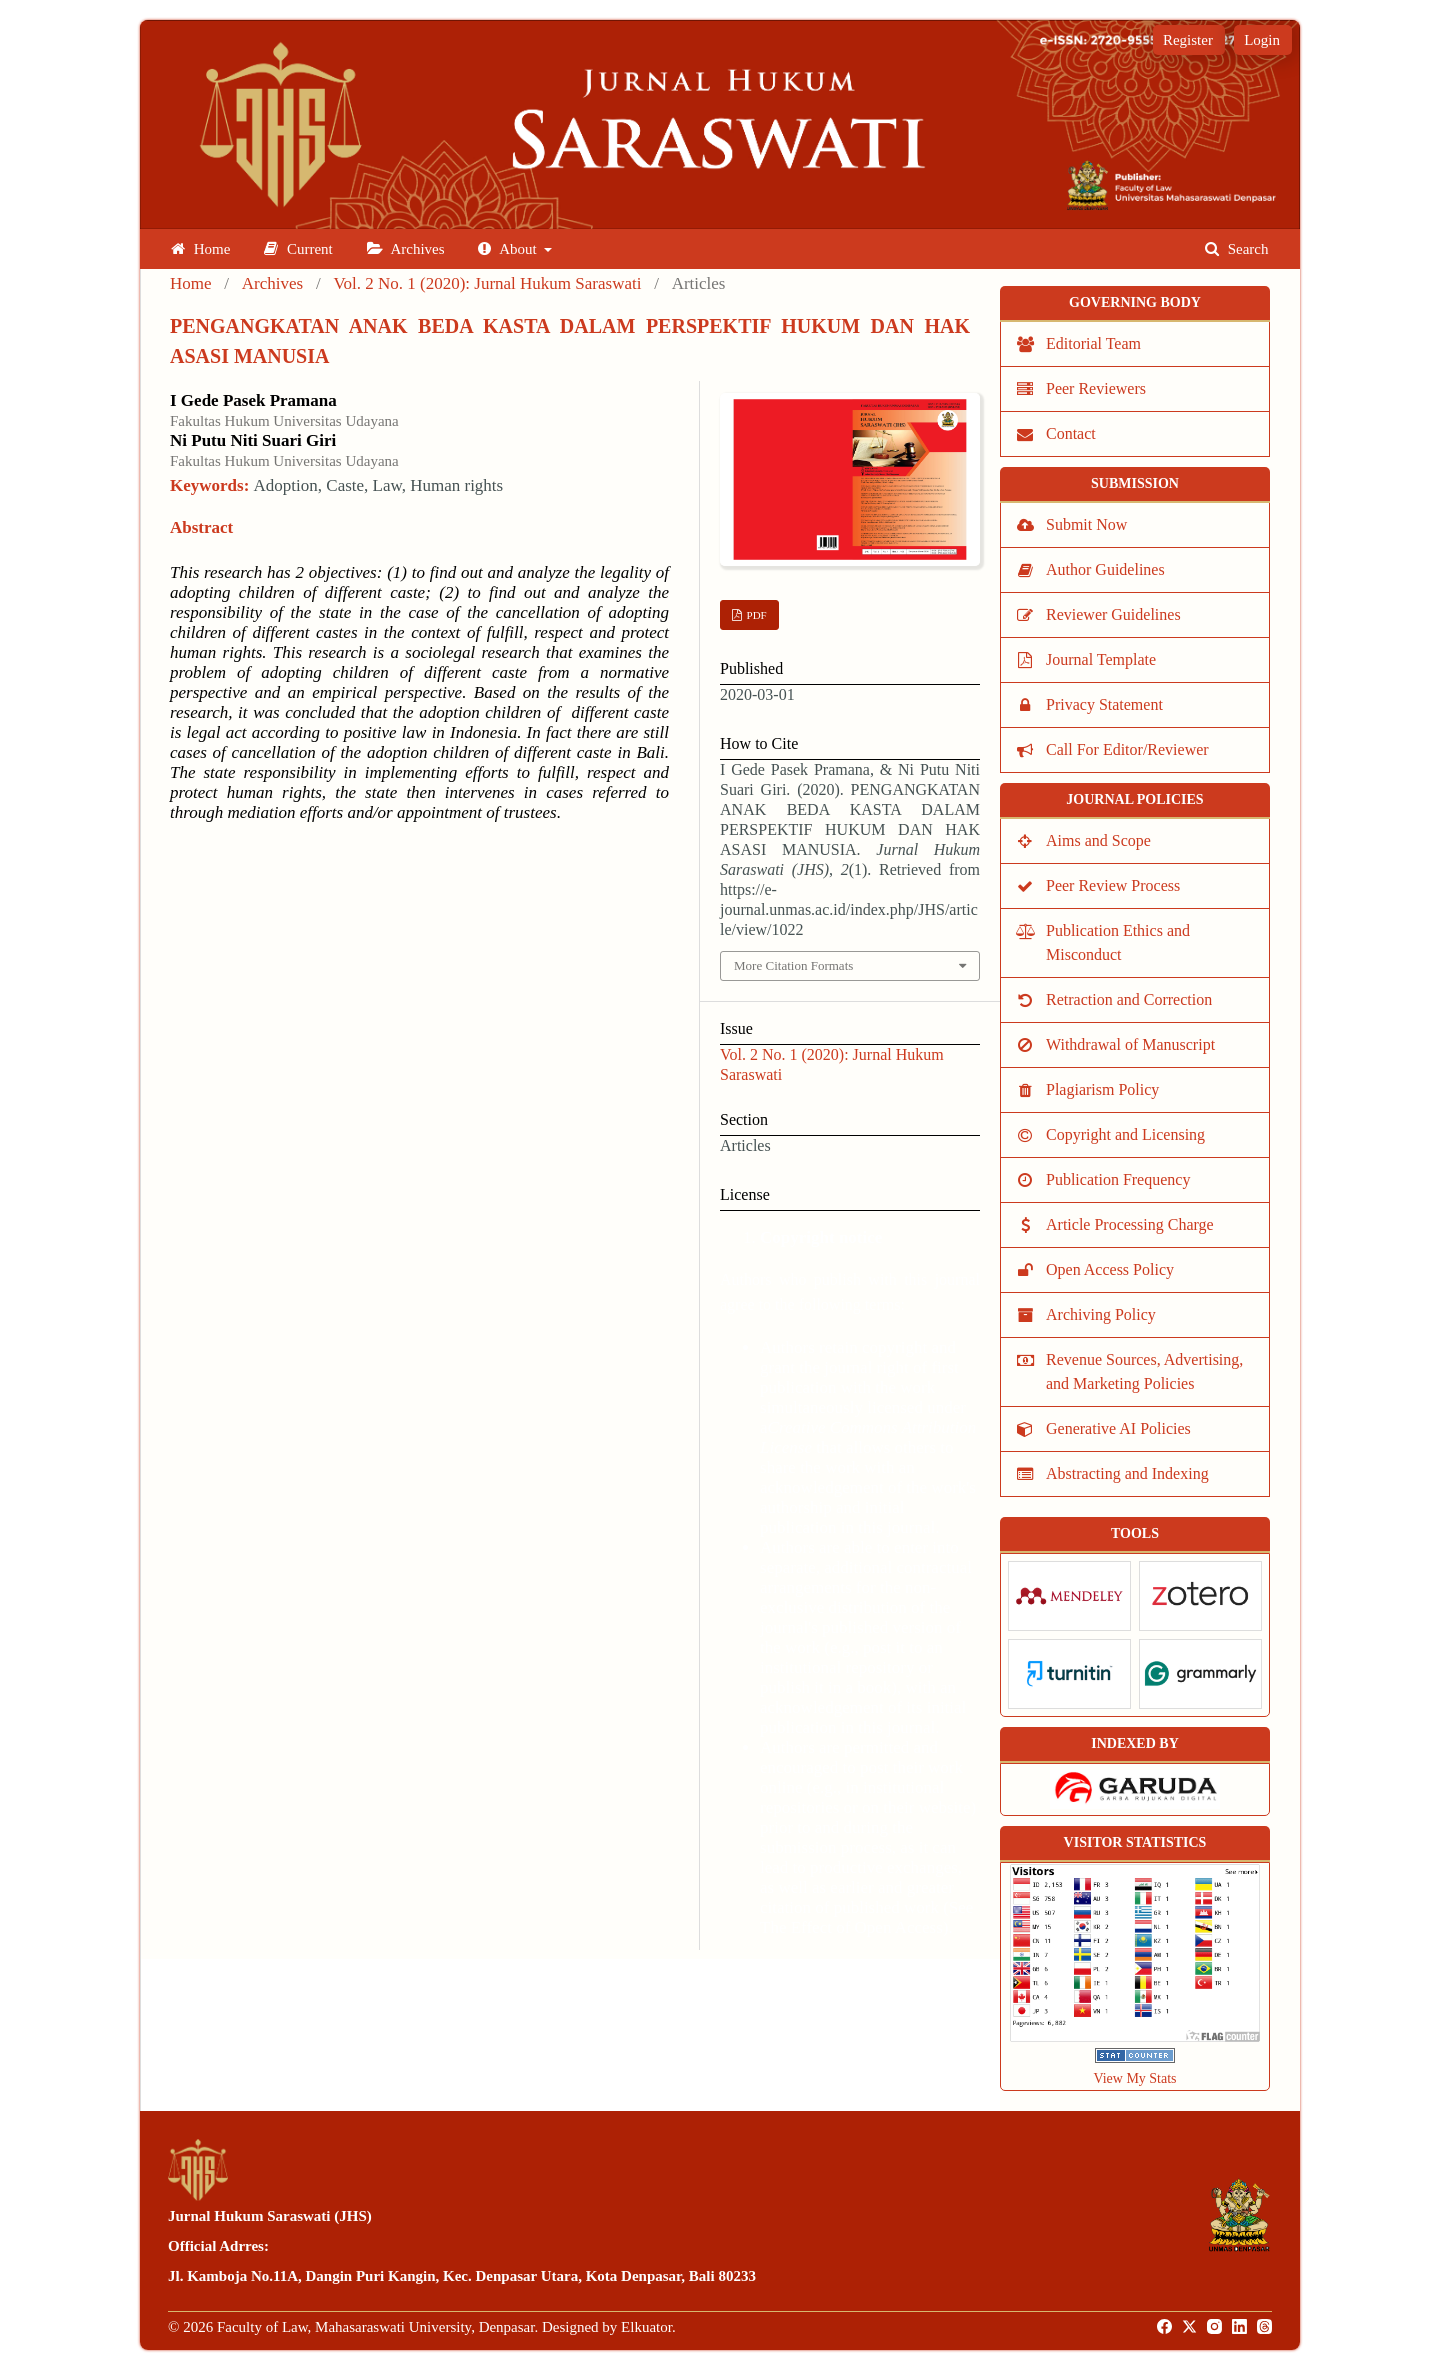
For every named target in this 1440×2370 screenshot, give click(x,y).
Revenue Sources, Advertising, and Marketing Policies (1144, 1371)
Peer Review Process (1113, 885)
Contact (1071, 433)
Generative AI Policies (1118, 1428)
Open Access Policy (1110, 1269)
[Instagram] (1216, 2327)
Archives (406, 249)
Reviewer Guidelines (1113, 614)
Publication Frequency (1118, 1179)
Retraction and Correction (1129, 999)
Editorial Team (1093, 343)
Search (1237, 249)
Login (1262, 40)
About (509, 249)
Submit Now (1086, 524)
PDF (755, 615)
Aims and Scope (1098, 840)
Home (200, 249)
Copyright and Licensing (1125, 1134)
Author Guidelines (1105, 569)
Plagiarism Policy (1102, 1089)
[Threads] (1266, 2327)
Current (298, 249)
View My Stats (1134, 2078)
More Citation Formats (793, 965)
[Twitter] (1191, 2327)
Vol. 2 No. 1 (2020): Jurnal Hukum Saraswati (487, 283)
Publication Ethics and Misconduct (1118, 942)
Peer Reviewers (1096, 388)
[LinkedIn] (1241, 2327)
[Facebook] (1166, 2327)
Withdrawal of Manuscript (1130, 1044)
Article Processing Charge (1130, 1224)
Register (1188, 40)
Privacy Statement (1104, 704)
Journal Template (1101, 659)
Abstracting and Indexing (1127, 1473)
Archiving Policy (1101, 1314)
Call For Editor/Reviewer (1127, 749)
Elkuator (646, 2327)
